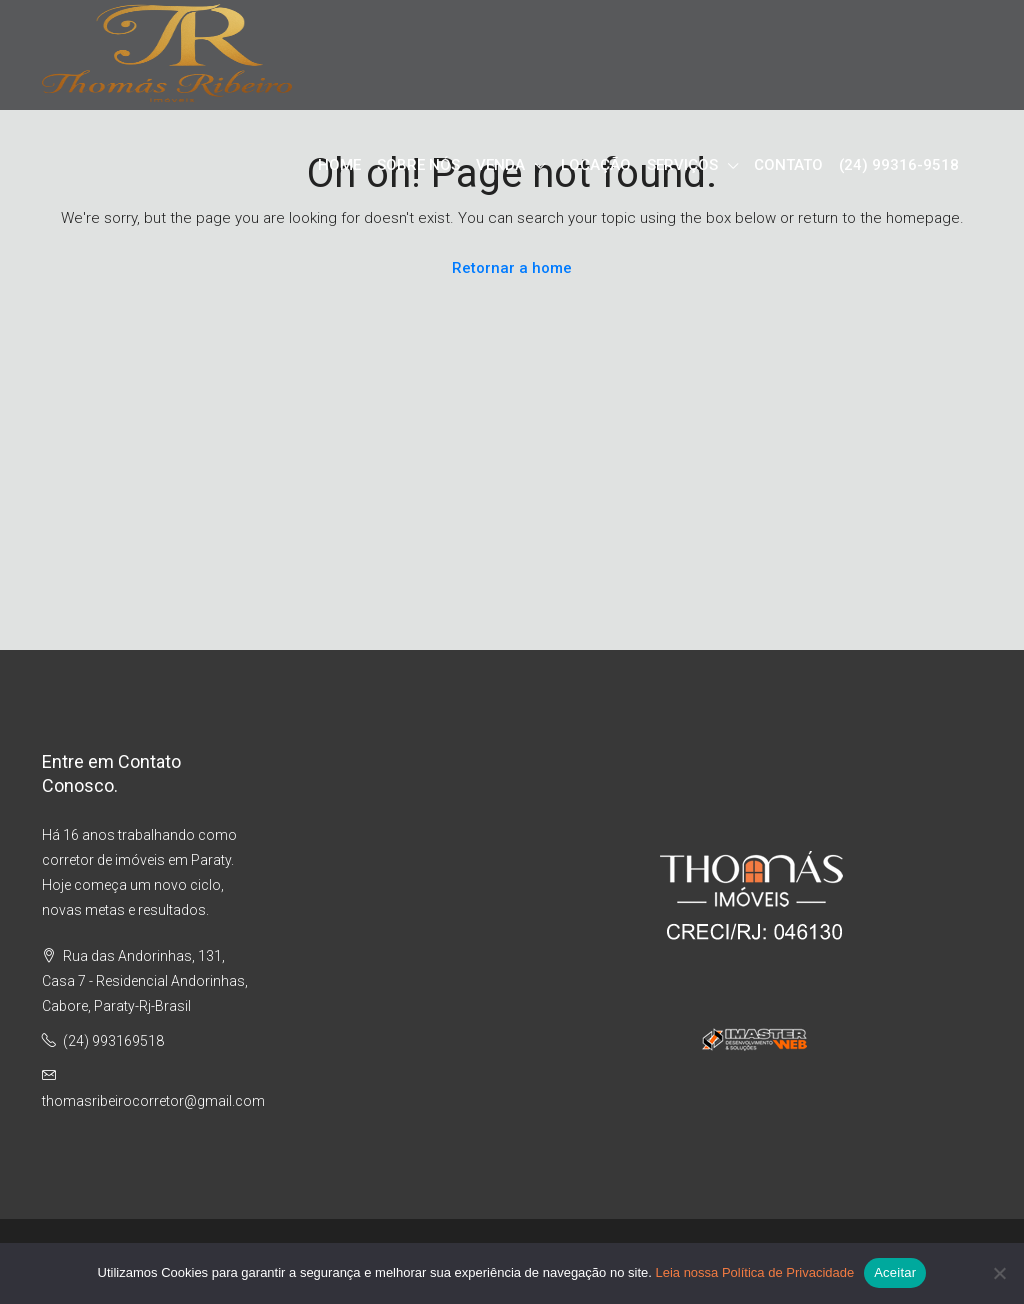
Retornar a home (512, 268)
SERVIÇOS (682, 165)
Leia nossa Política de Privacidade (754, 1272)
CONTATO (788, 165)
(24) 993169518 (113, 1041)
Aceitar (895, 1272)
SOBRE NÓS (418, 165)
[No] (999, 1273)
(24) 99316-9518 (899, 165)
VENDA (500, 165)
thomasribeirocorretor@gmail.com (153, 1101)
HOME (339, 165)
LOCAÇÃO (596, 165)
